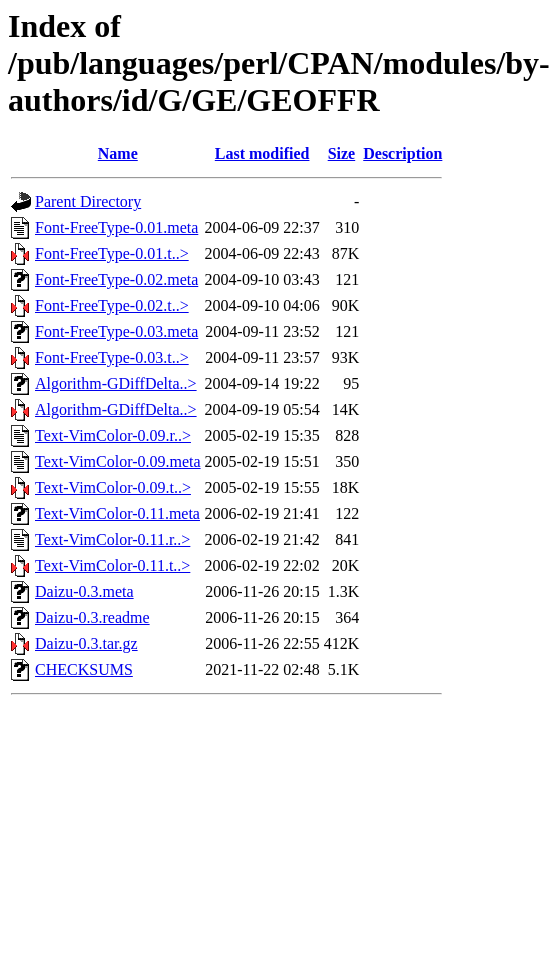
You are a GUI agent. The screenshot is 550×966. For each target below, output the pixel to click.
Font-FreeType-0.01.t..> (112, 253)
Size (342, 153)
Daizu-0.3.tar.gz (86, 643)
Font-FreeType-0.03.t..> (112, 357)
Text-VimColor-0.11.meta (117, 513)
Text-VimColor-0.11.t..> (112, 565)
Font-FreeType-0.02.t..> (112, 305)
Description (402, 153)
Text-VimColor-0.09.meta (118, 461)
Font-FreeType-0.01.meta (116, 227)
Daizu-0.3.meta (84, 591)
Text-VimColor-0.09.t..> (113, 487)
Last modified (262, 153)
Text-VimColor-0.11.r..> (112, 539)
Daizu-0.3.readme (92, 617)
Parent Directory (88, 201)
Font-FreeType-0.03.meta (116, 331)
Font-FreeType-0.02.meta (116, 279)
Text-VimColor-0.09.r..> (113, 435)
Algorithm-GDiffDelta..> (116, 383)
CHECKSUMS (84, 669)
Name (118, 153)
